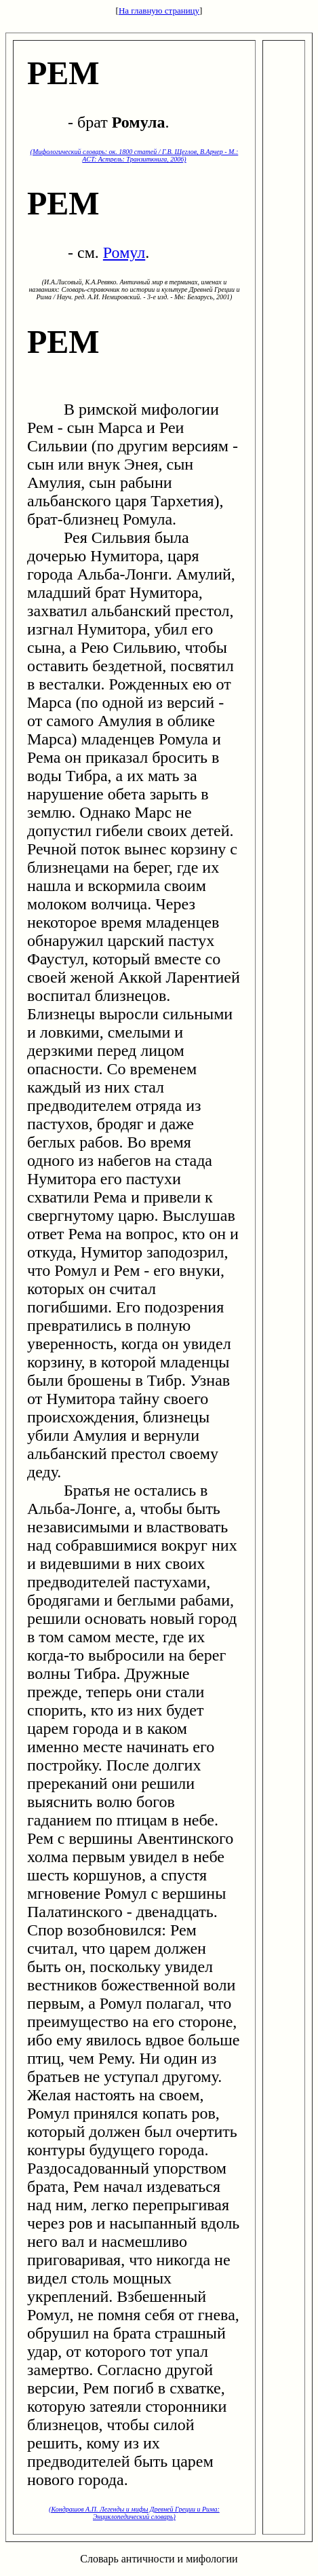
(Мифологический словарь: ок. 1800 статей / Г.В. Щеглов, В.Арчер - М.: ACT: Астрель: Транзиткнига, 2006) (135, 155)
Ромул (124, 252)
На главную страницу (159, 10)
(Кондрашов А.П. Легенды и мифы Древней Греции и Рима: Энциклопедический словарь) (134, 2512)
